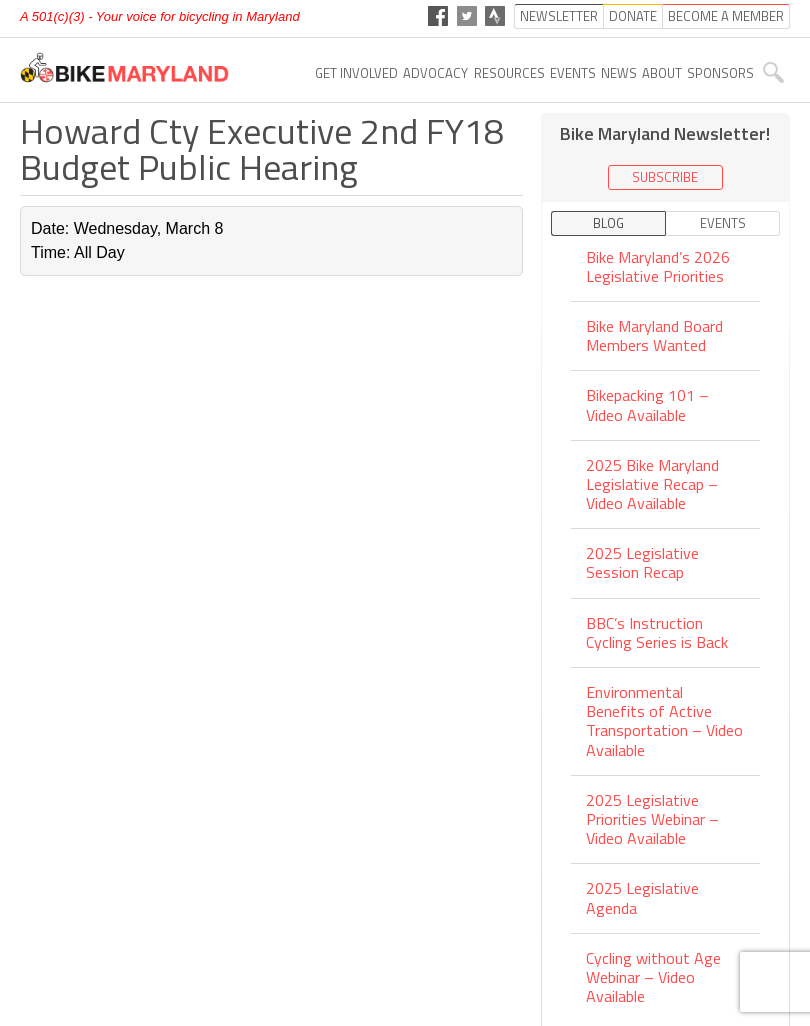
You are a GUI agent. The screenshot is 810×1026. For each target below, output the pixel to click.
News (619, 73)
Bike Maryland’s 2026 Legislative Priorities (658, 268)
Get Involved (356, 73)
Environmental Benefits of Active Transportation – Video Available (664, 721)
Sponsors (720, 73)
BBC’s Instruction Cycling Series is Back (657, 632)
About (662, 73)
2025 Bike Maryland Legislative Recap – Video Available (652, 484)
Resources (509, 73)
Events (573, 73)
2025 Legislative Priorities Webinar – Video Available (652, 819)
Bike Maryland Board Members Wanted (654, 335)
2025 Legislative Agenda (642, 897)
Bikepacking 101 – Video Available (647, 404)
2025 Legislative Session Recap (642, 562)
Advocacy (435, 73)
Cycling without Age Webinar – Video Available (653, 977)
